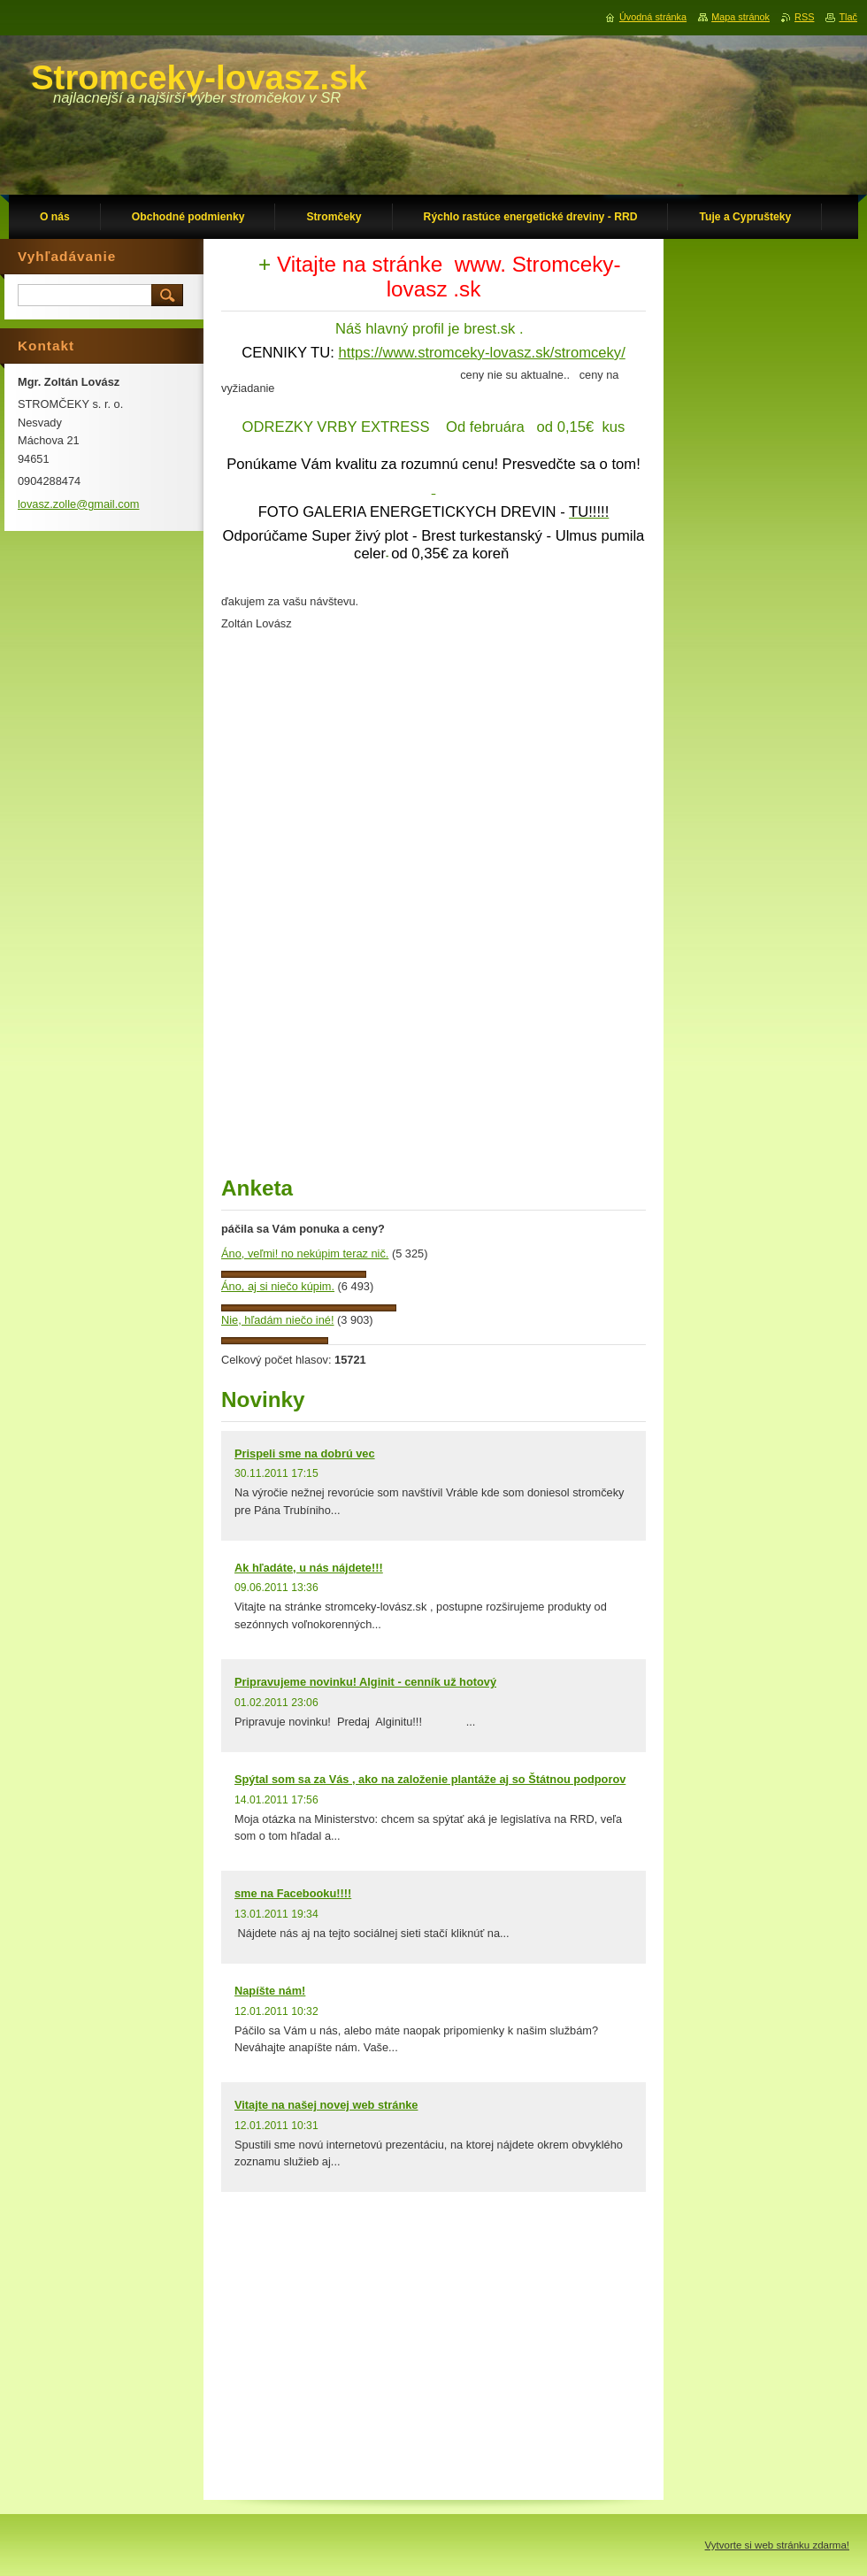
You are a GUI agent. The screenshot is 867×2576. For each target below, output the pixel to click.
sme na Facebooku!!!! (292, 1893)
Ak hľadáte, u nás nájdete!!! (308, 1567)
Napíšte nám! (269, 1990)
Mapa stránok (740, 17)
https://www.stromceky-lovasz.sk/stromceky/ (482, 352)
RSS (804, 17)
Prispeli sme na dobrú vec (304, 1453)
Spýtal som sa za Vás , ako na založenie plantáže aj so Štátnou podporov (429, 1779)
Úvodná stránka (653, 17)
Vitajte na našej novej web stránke (326, 2104)
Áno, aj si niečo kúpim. (277, 1286)
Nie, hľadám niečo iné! (277, 1319)
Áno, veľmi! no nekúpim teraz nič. (304, 1253)
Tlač (848, 17)
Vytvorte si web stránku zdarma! (777, 2545)
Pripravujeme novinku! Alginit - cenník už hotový (365, 1681)
